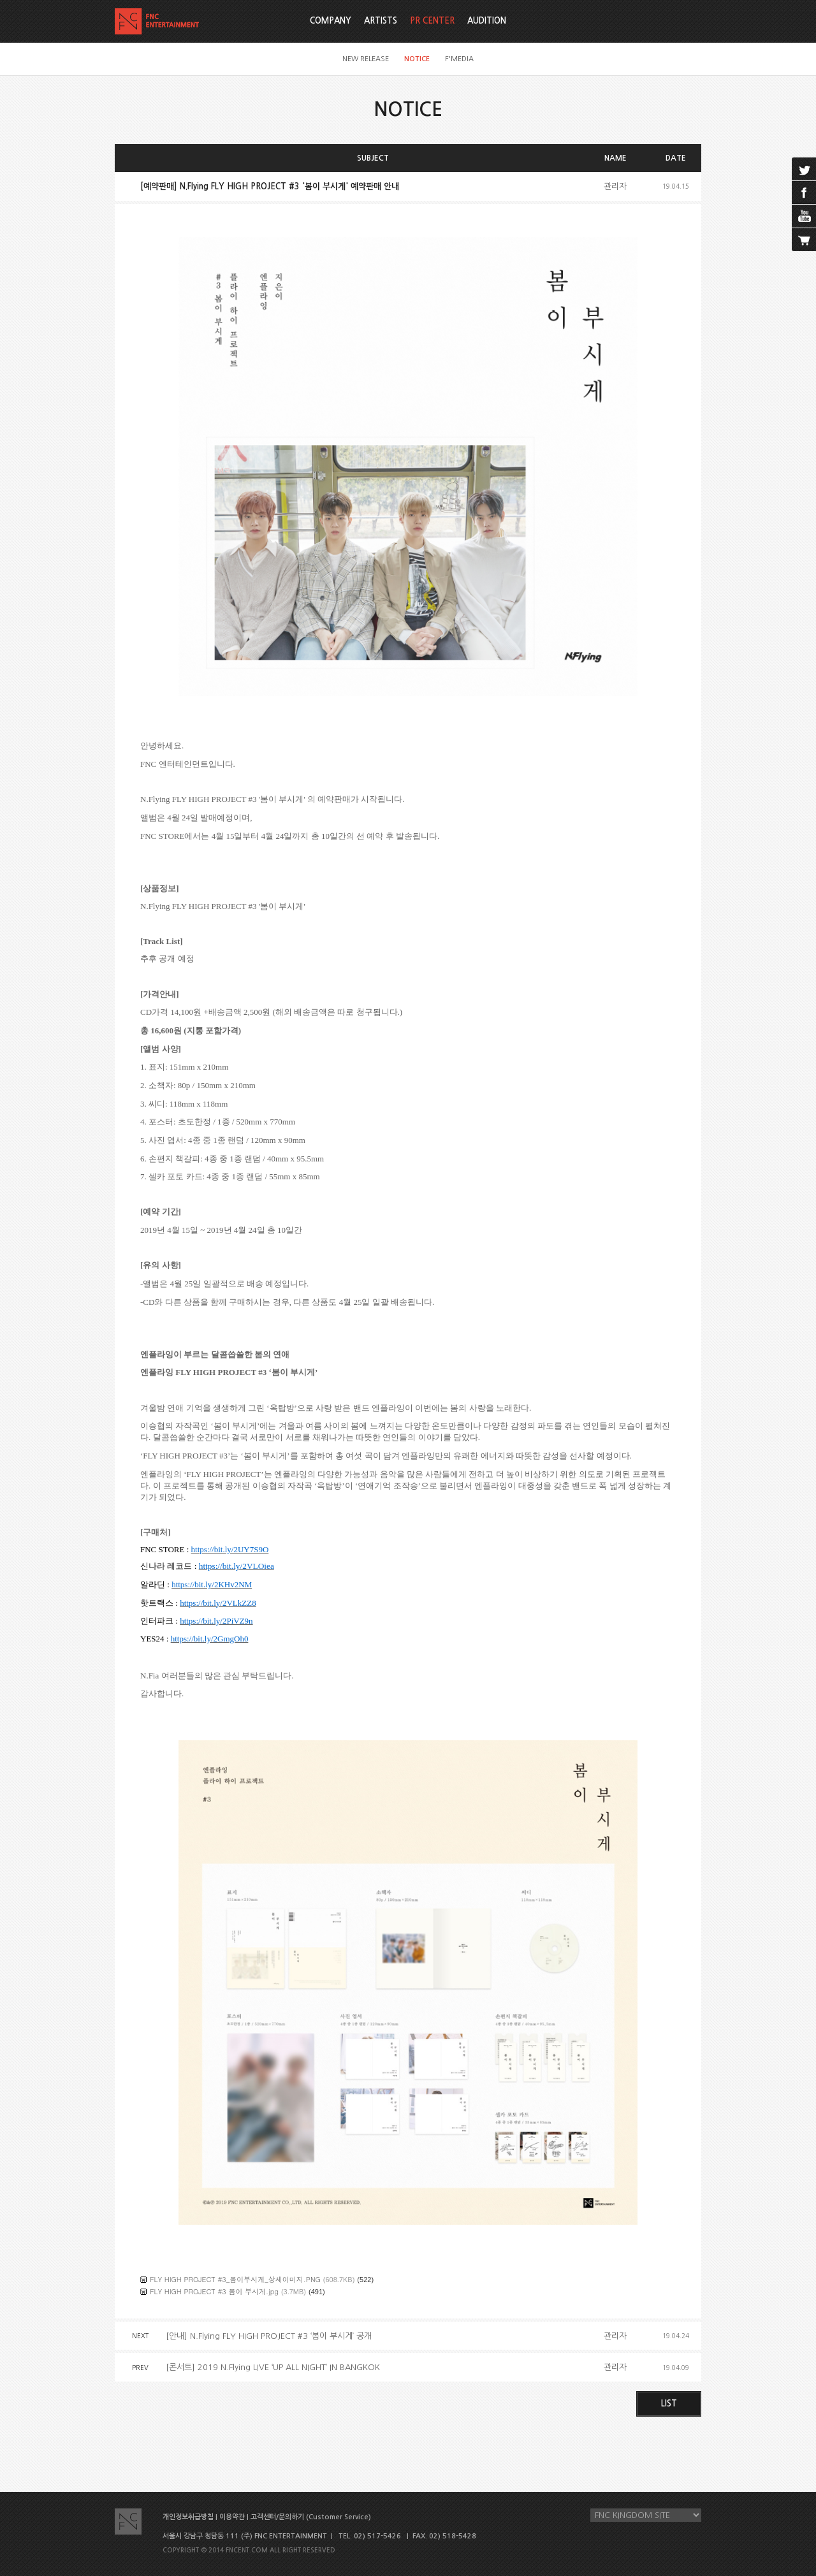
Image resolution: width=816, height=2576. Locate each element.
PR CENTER (432, 21)
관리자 (615, 186)
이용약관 (232, 2517)
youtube (804, 216)
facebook (804, 192)
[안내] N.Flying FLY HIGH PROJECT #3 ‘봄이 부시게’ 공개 (269, 2336)
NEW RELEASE (365, 58)
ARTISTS (380, 21)
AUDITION (486, 21)
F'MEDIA (459, 58)
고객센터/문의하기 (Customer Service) (311, 2517)
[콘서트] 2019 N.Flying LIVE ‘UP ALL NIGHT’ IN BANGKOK (273, 2367)
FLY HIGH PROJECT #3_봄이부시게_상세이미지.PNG (235, 2279)
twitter (804, 168)
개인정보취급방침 (188, 2517)
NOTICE (417, 58)
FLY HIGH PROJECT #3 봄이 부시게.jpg (214, 2291)
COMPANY (330, 21)
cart (804, 239)
